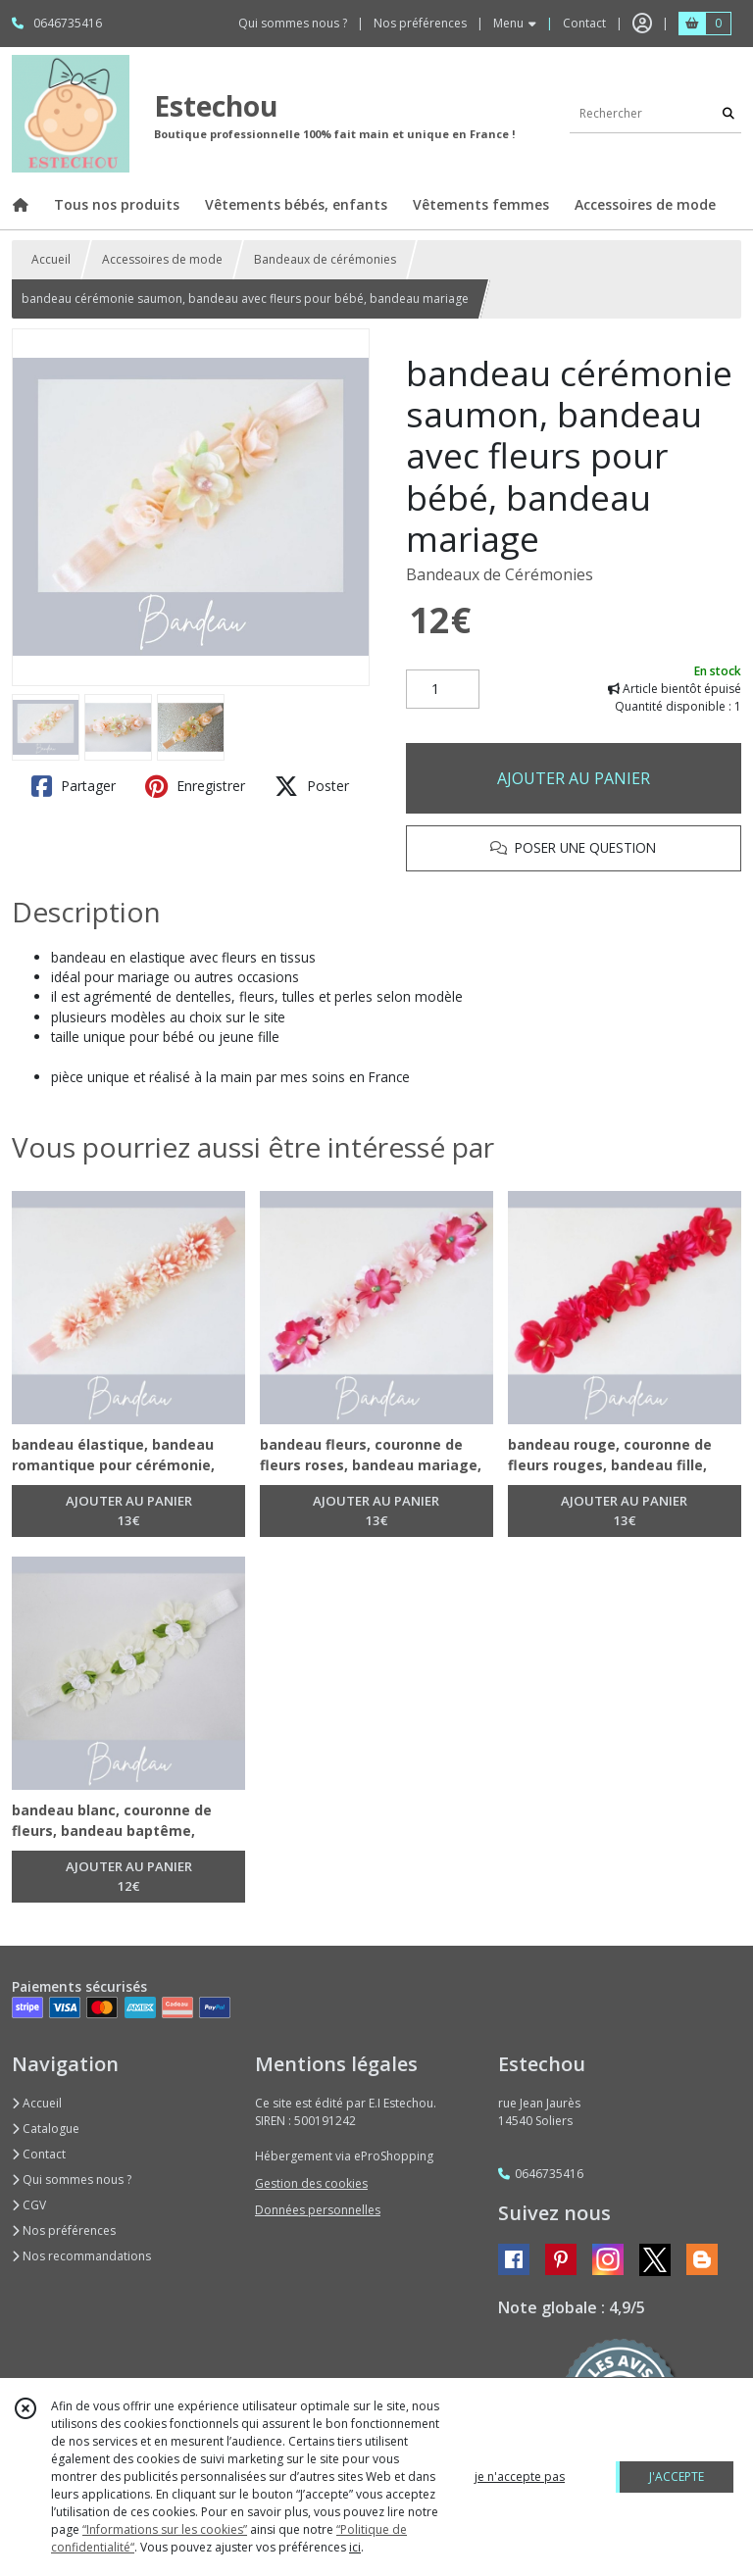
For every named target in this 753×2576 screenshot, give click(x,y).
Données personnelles (317, 2210)
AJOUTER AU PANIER (573, 778)
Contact (584, 23)
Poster (312, 786)
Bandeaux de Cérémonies (499, 574)
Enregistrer (195, 786)
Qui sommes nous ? (71, 2179)
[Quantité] (442, 689)
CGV (29, 2205)
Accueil (51, 259)
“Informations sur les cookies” (164, 2529)
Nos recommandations (81, 2256)
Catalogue (45, 2128)
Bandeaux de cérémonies (325, 259)
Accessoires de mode (162, 259)
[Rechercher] (728, 113)
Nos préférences (64, 2230)
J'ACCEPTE (676, 2476)
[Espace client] (642, 23)
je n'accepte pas (520, 2476)
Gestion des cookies (311, 2183)
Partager (73, 786)
